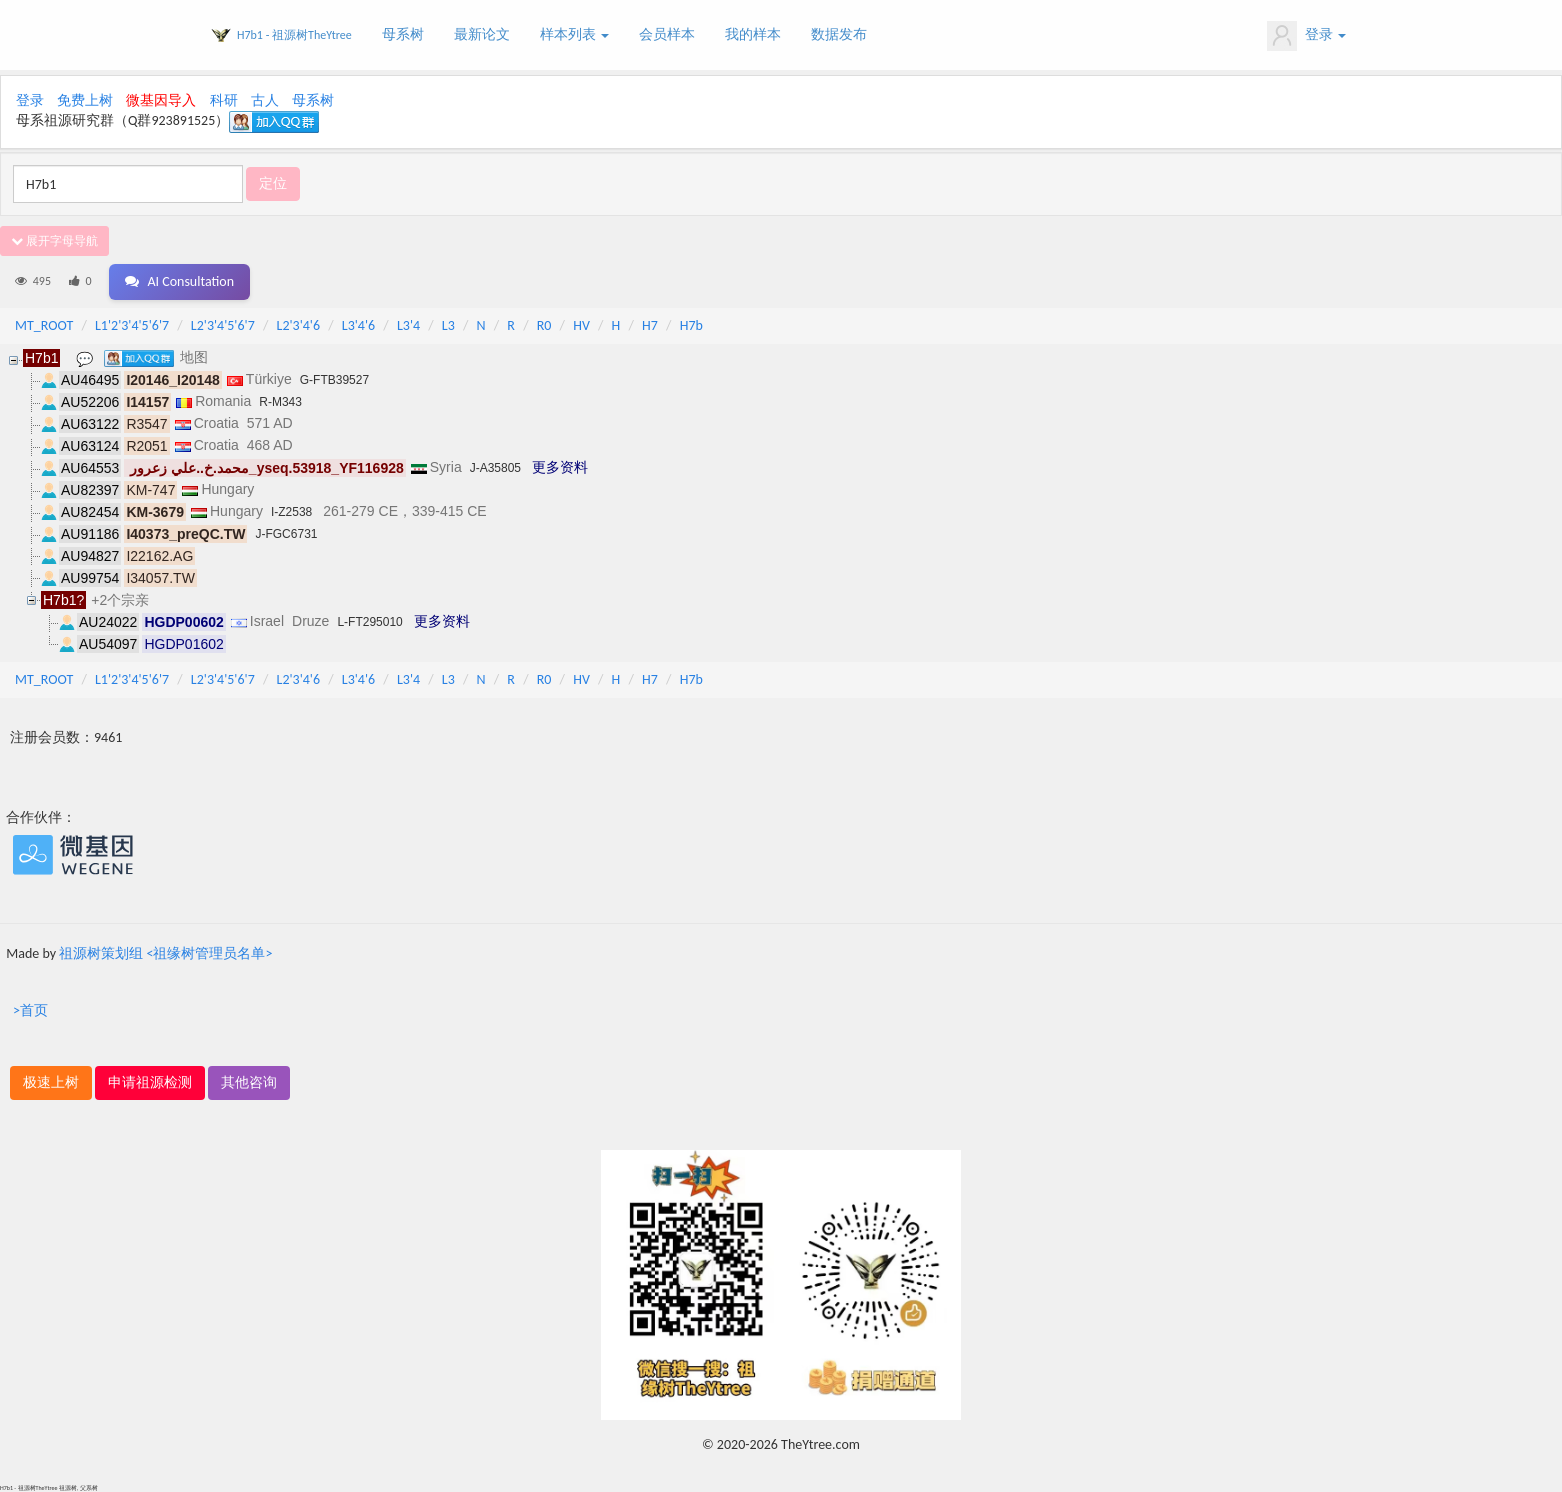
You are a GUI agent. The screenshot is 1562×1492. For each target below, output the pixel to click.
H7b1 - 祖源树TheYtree (294, 35)
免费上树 (85, 100)
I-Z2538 (291, 512)
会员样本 (667, 34)
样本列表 (574, 34)
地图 (194, 357)
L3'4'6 (358, 325)
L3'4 (408, 325)
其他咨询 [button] (249, 1082)
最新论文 (482, 34)
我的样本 (753, 34)
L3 (448, 325)
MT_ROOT (44, 325)
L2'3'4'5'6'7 (223, 325)
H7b (691, 325)
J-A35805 (495, 468)
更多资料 (560, 467)
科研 (224, 100)
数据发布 (839, 34)
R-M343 (280, 402)
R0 (544, 325)
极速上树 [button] (51, 1082)
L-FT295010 (369, 622)
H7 (650, 325)
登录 (1306, 36)
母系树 (403, 34)
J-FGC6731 (286, 534)
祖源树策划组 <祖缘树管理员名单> (165, 953)
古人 (265, 100)
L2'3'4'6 (299, 325)
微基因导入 (161, 100)
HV (581, 325)
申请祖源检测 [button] (150, 1082)
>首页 (30, 1010)
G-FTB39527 (334, 380)
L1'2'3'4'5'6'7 (132, 325)
